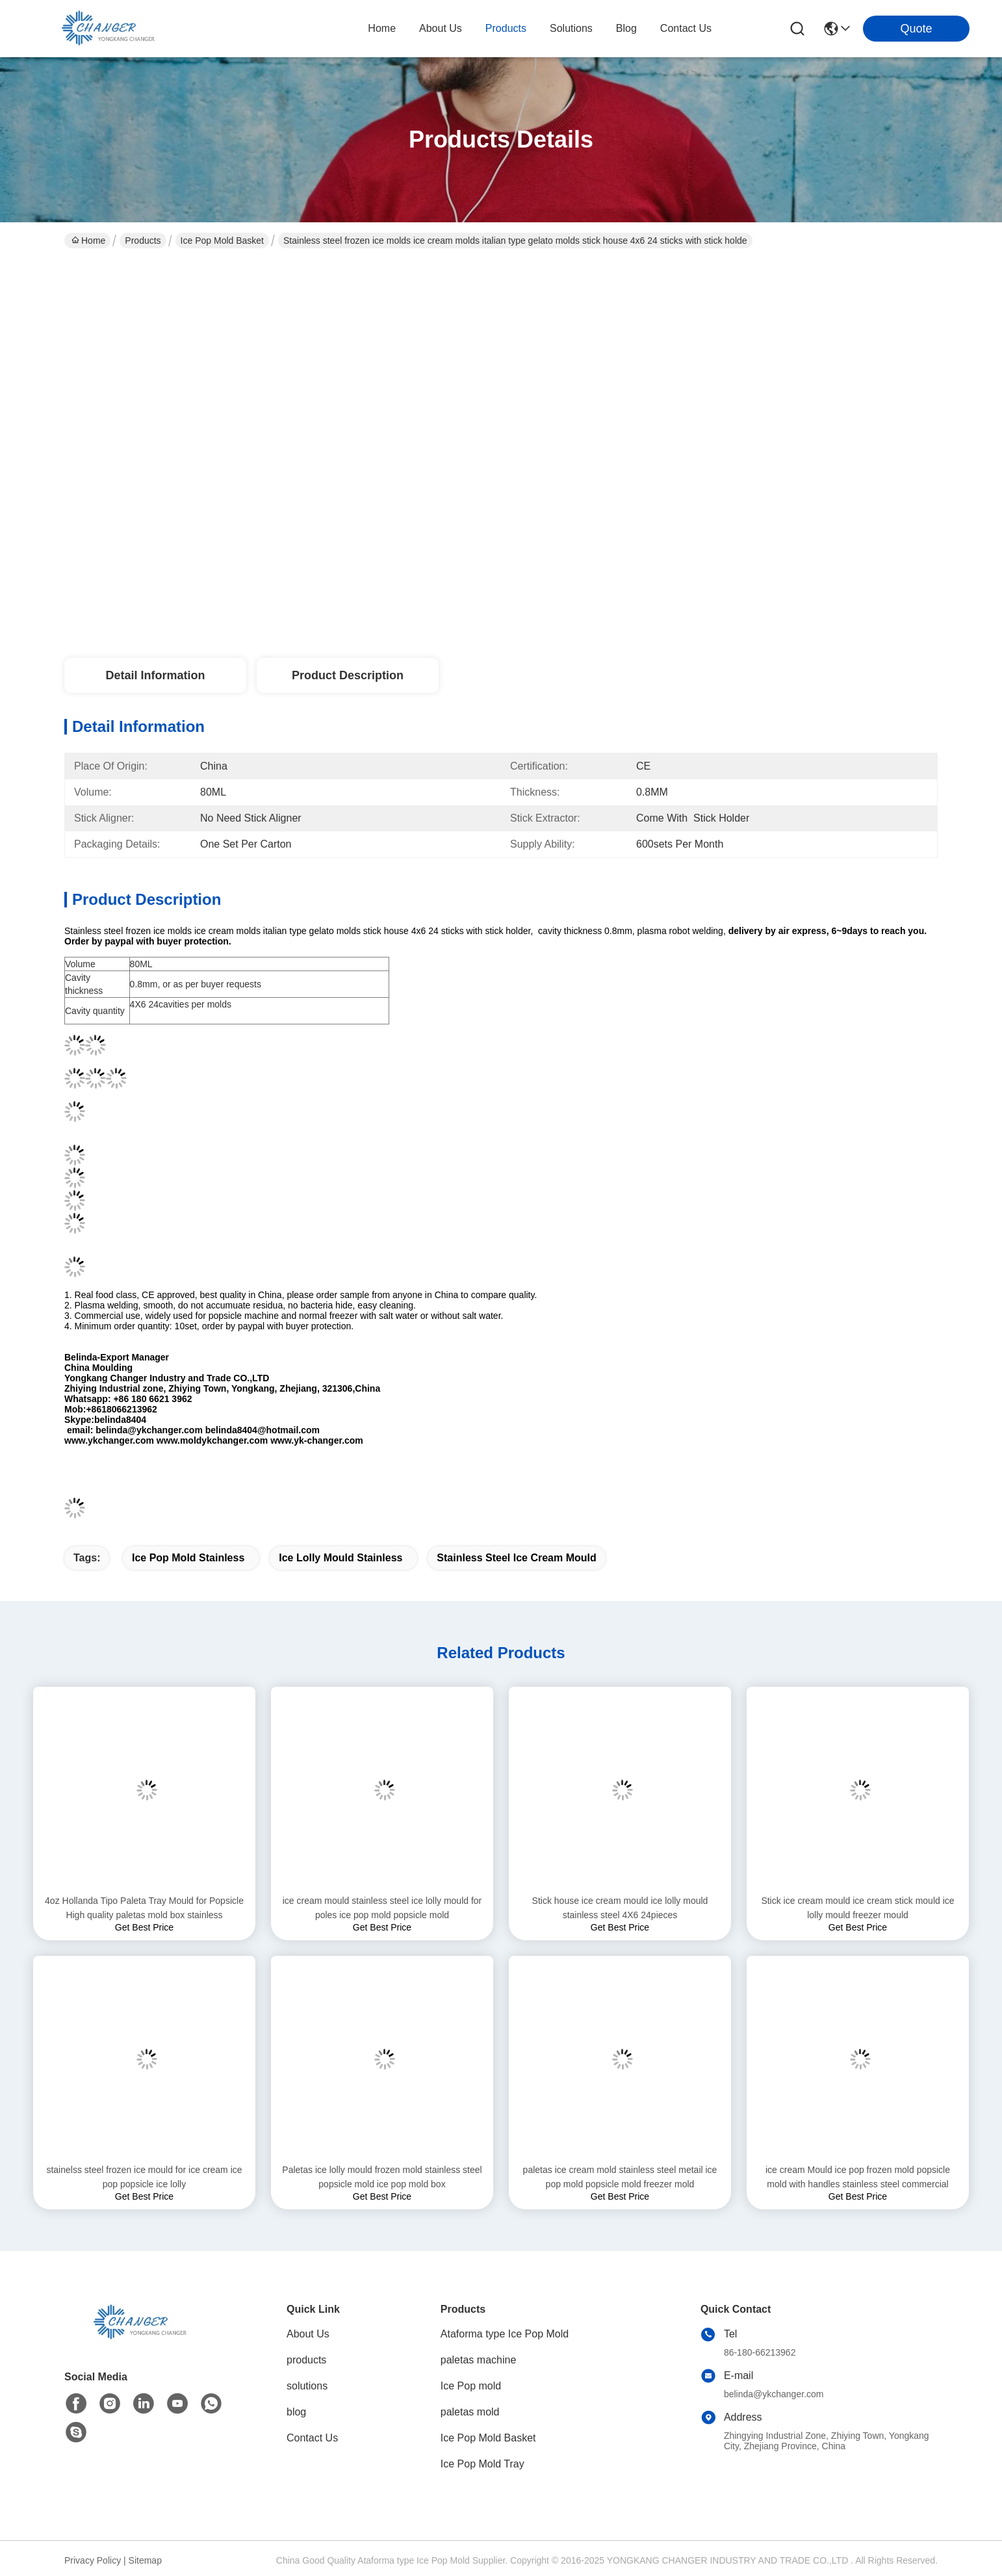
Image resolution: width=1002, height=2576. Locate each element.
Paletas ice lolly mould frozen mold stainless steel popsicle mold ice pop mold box (382, 2177)
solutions (571, 28)
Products (143, 240)
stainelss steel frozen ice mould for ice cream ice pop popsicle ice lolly (144, 2177)
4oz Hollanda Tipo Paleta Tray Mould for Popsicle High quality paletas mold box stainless (144, 1907)
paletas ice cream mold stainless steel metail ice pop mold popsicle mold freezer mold (620, 2177)
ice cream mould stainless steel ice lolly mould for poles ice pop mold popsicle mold (382, 1907)
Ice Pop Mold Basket (222, 240)
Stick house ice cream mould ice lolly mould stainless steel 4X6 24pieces (620, 1907)
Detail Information (155, 675)
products (505, 28)
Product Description (348, 675)
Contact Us (312, 2437)
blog (626, 28)
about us (440, 28)
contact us (686, 28)
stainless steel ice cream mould (516, 1557)
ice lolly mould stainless (340, 1557)
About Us (308, 2333)
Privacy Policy (92, 2560)
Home (382, 28)
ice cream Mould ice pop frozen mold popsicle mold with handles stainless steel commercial (857, 2177)
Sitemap (145, 2560)
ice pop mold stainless (188, 1557)
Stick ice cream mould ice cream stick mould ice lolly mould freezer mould (857, 1907)
